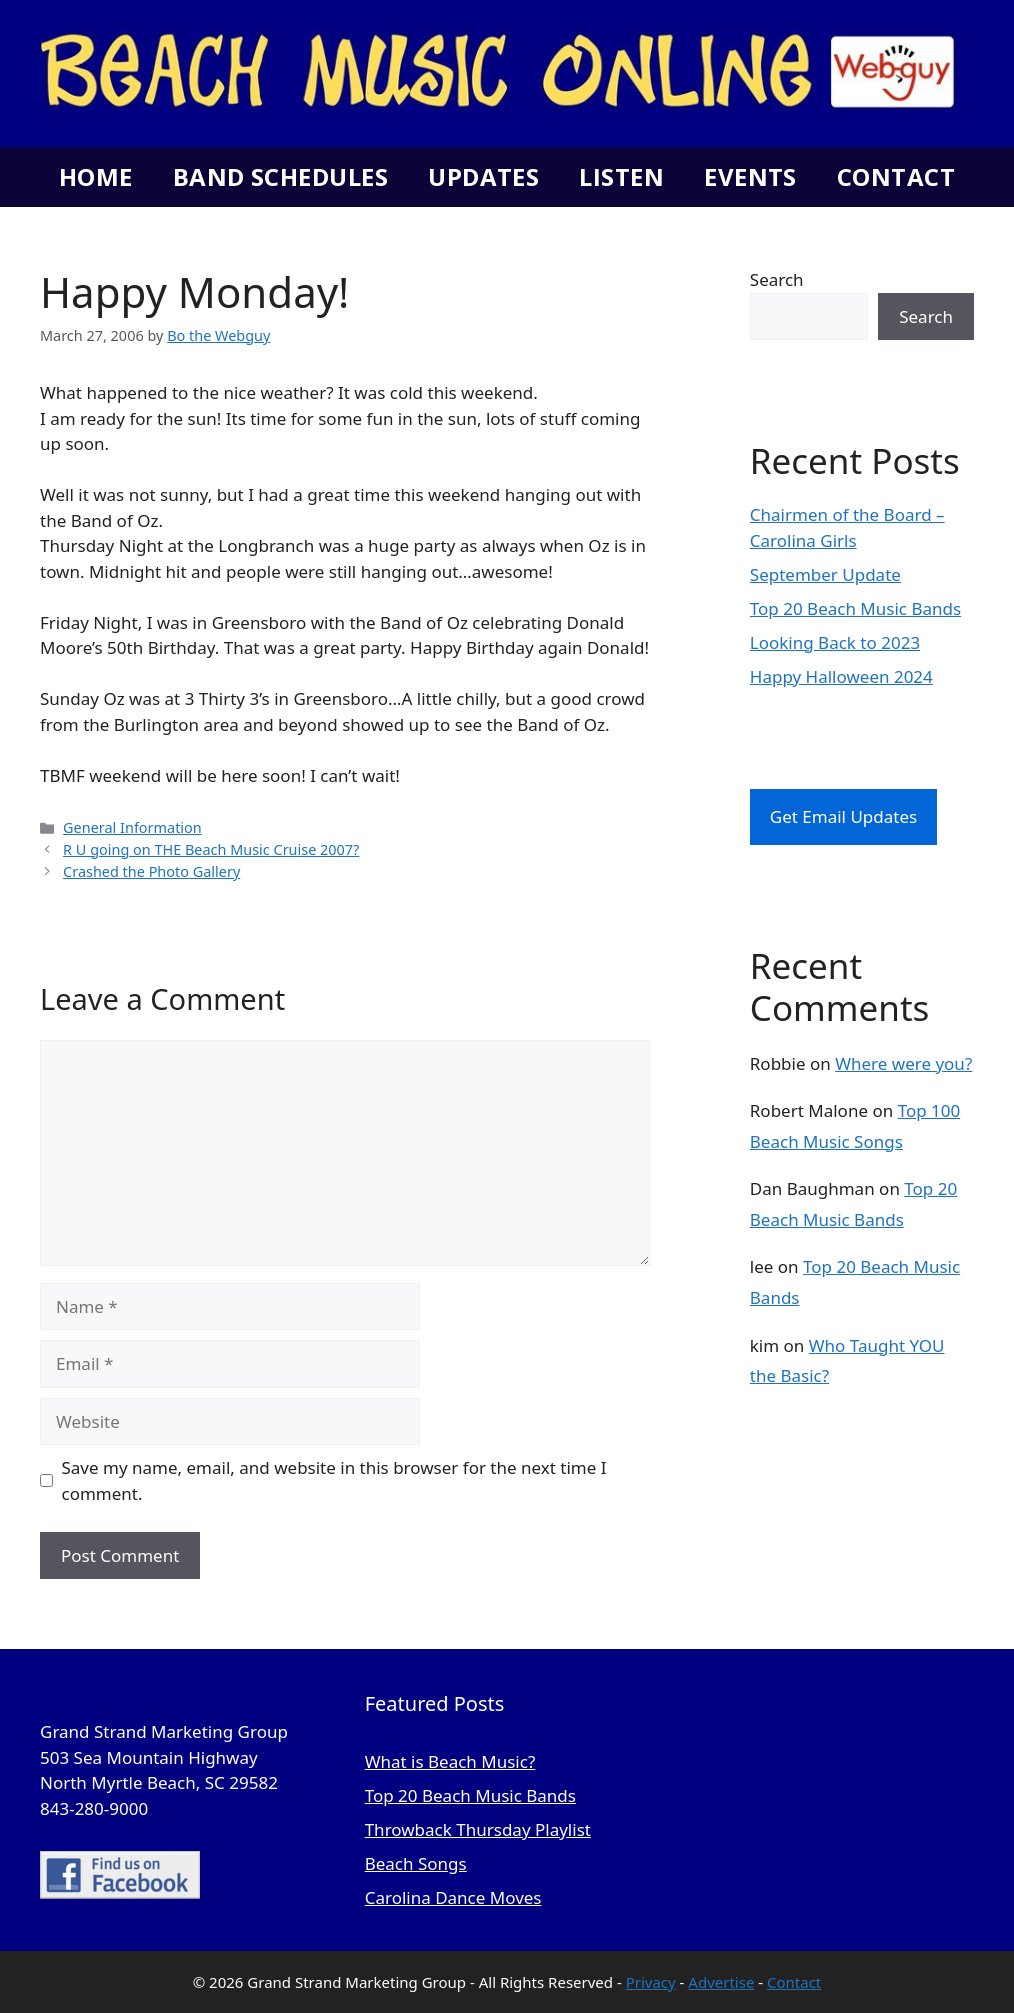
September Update (825, 574)
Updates (483, 176)
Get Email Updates (843, 816)
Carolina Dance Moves (453, 1897)
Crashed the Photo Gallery (151, 871)
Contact (896, 176)
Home (96, 176)
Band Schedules (280, 176)
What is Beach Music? (450, 1761)
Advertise (721, 1982)
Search (777, 279)
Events (750, 176)
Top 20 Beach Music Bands (855, 608)
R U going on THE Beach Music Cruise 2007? (211, 849)
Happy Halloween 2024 (841, 676)
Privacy (651, 1982)
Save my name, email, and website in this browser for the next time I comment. (334, 1480)
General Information (132, 827)
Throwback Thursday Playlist (478, 1829)
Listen (621, 176)
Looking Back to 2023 (835, 642)
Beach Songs (416, 1863)
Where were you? (903, 1063)
